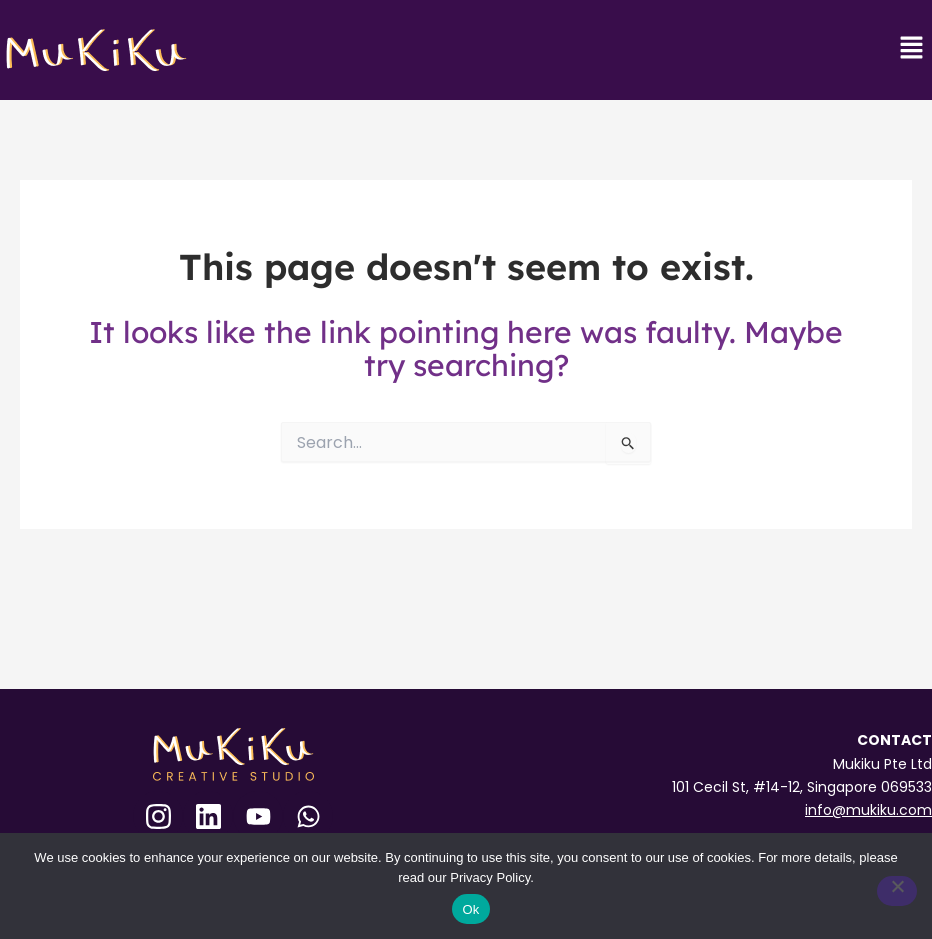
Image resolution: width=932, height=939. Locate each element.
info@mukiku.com (868, 810)
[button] (912, 49)
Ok (470, 909)
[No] (897, 891)
